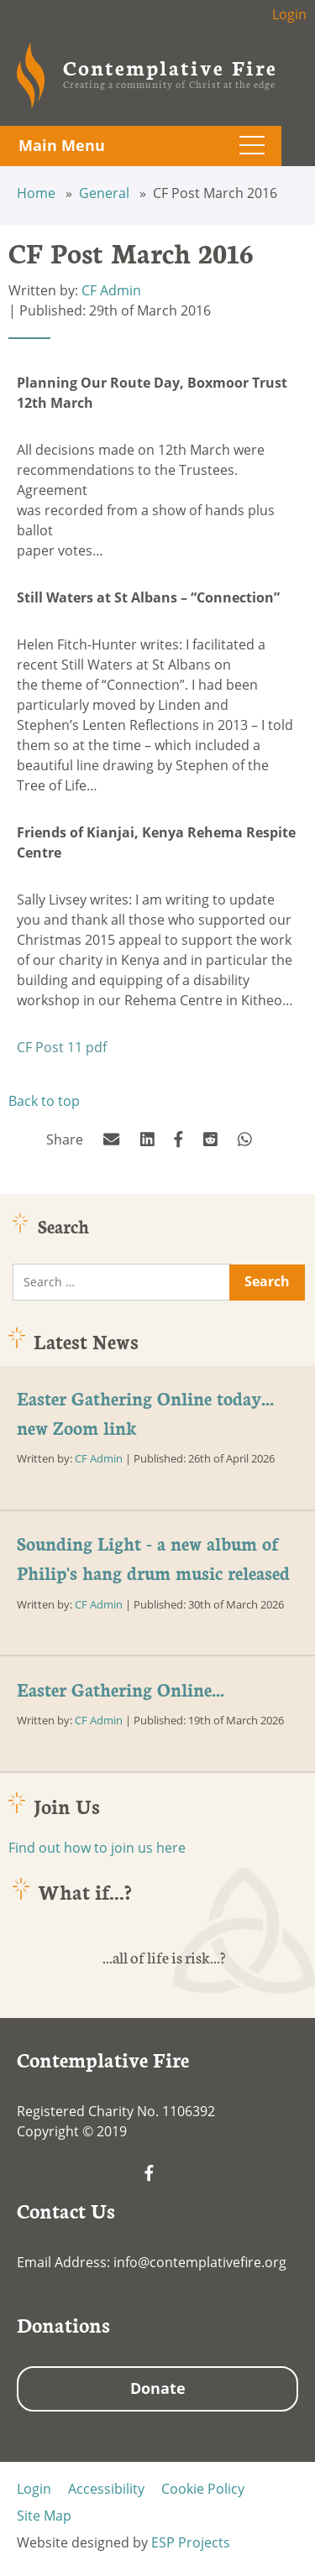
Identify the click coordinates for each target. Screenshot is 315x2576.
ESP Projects (190, 2542)
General (106, 193)
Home (38, 193)
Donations (63, 2324)
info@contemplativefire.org (199, 2262)
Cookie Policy (202, 2489)
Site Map (44, 2515)
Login (289, 14)
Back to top (44, 1101)
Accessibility (106, 2489)
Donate (158, 2388)
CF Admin (111, 290)
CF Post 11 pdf (62, 1047)
